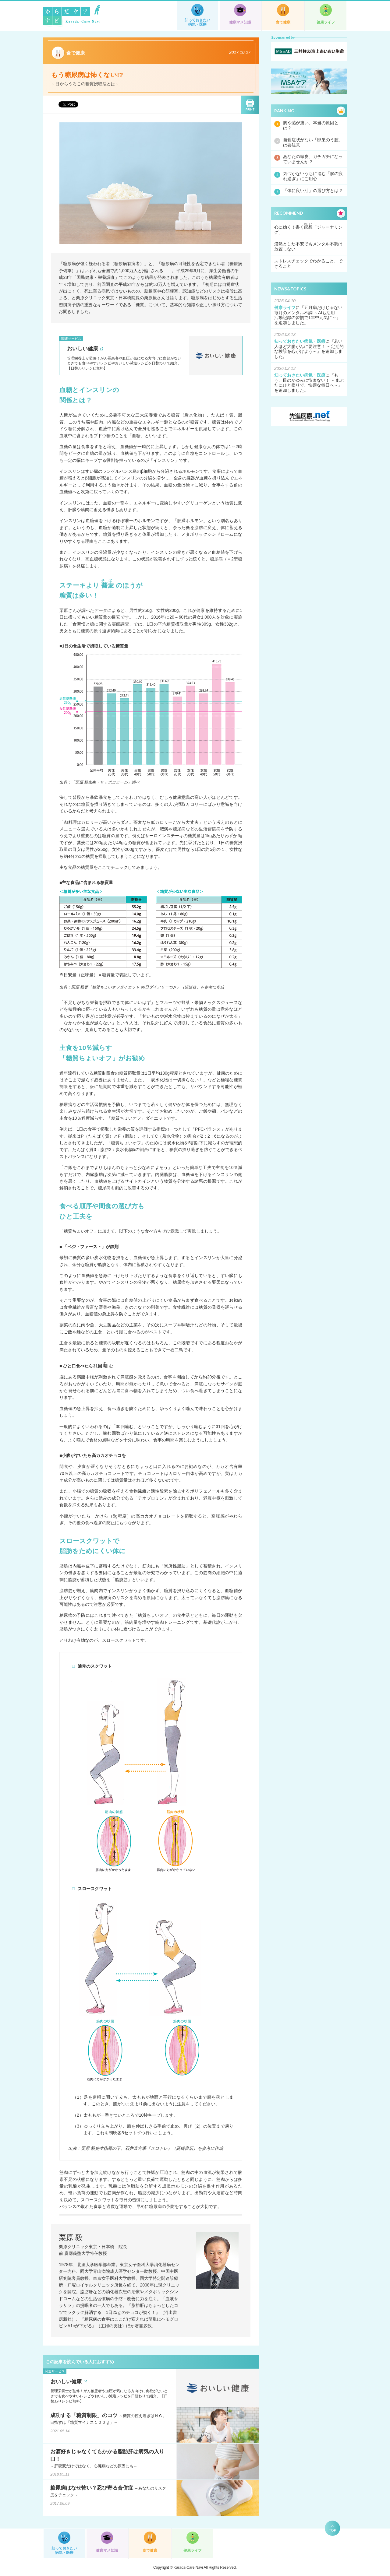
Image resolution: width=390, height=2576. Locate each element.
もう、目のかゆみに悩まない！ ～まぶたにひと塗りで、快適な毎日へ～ (309, 380)
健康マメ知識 (240, 22)
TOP (332, 2530)
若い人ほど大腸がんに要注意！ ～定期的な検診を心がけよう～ (309, 346)
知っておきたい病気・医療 (197, 22)
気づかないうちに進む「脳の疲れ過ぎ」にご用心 (313, 176)
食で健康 (283, 22)
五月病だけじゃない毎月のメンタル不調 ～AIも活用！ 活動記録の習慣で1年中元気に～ (308, 312)
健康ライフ (326, 22)
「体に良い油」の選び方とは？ (313, 190)
